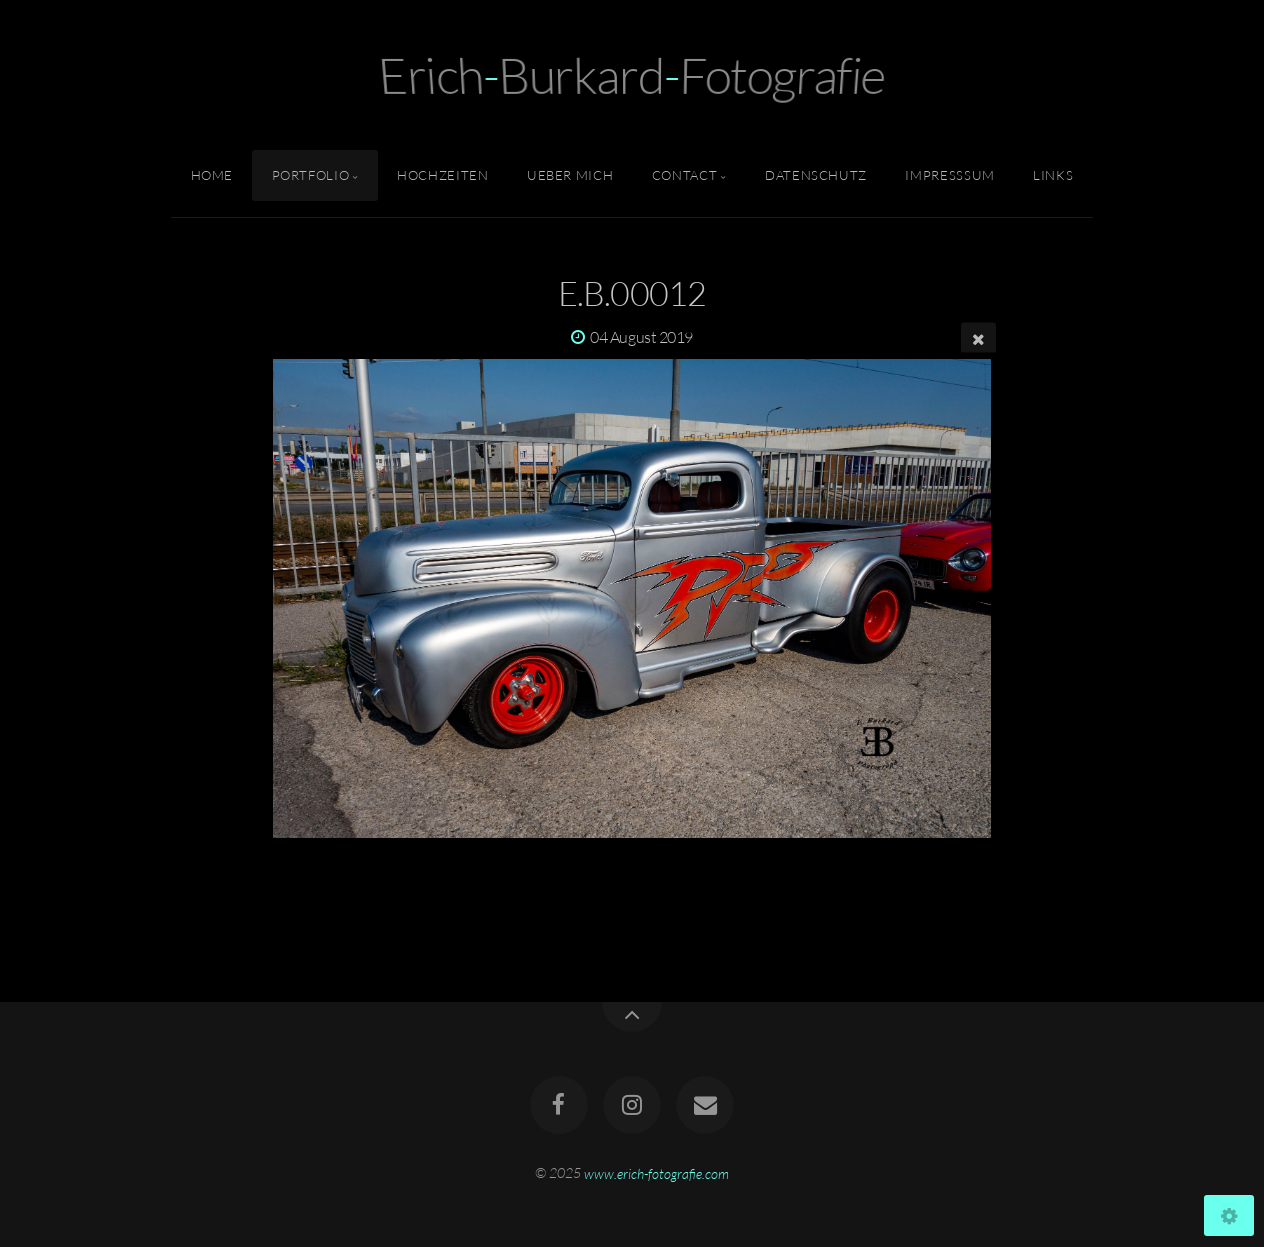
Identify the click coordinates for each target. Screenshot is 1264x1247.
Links (1053, 175)
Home (212, 175)
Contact (684, 175)
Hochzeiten (442, 175)
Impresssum (949, 175)
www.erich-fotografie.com (656, 1172)
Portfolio (311, 175)
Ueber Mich (570, 175)
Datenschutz (816, 175)
